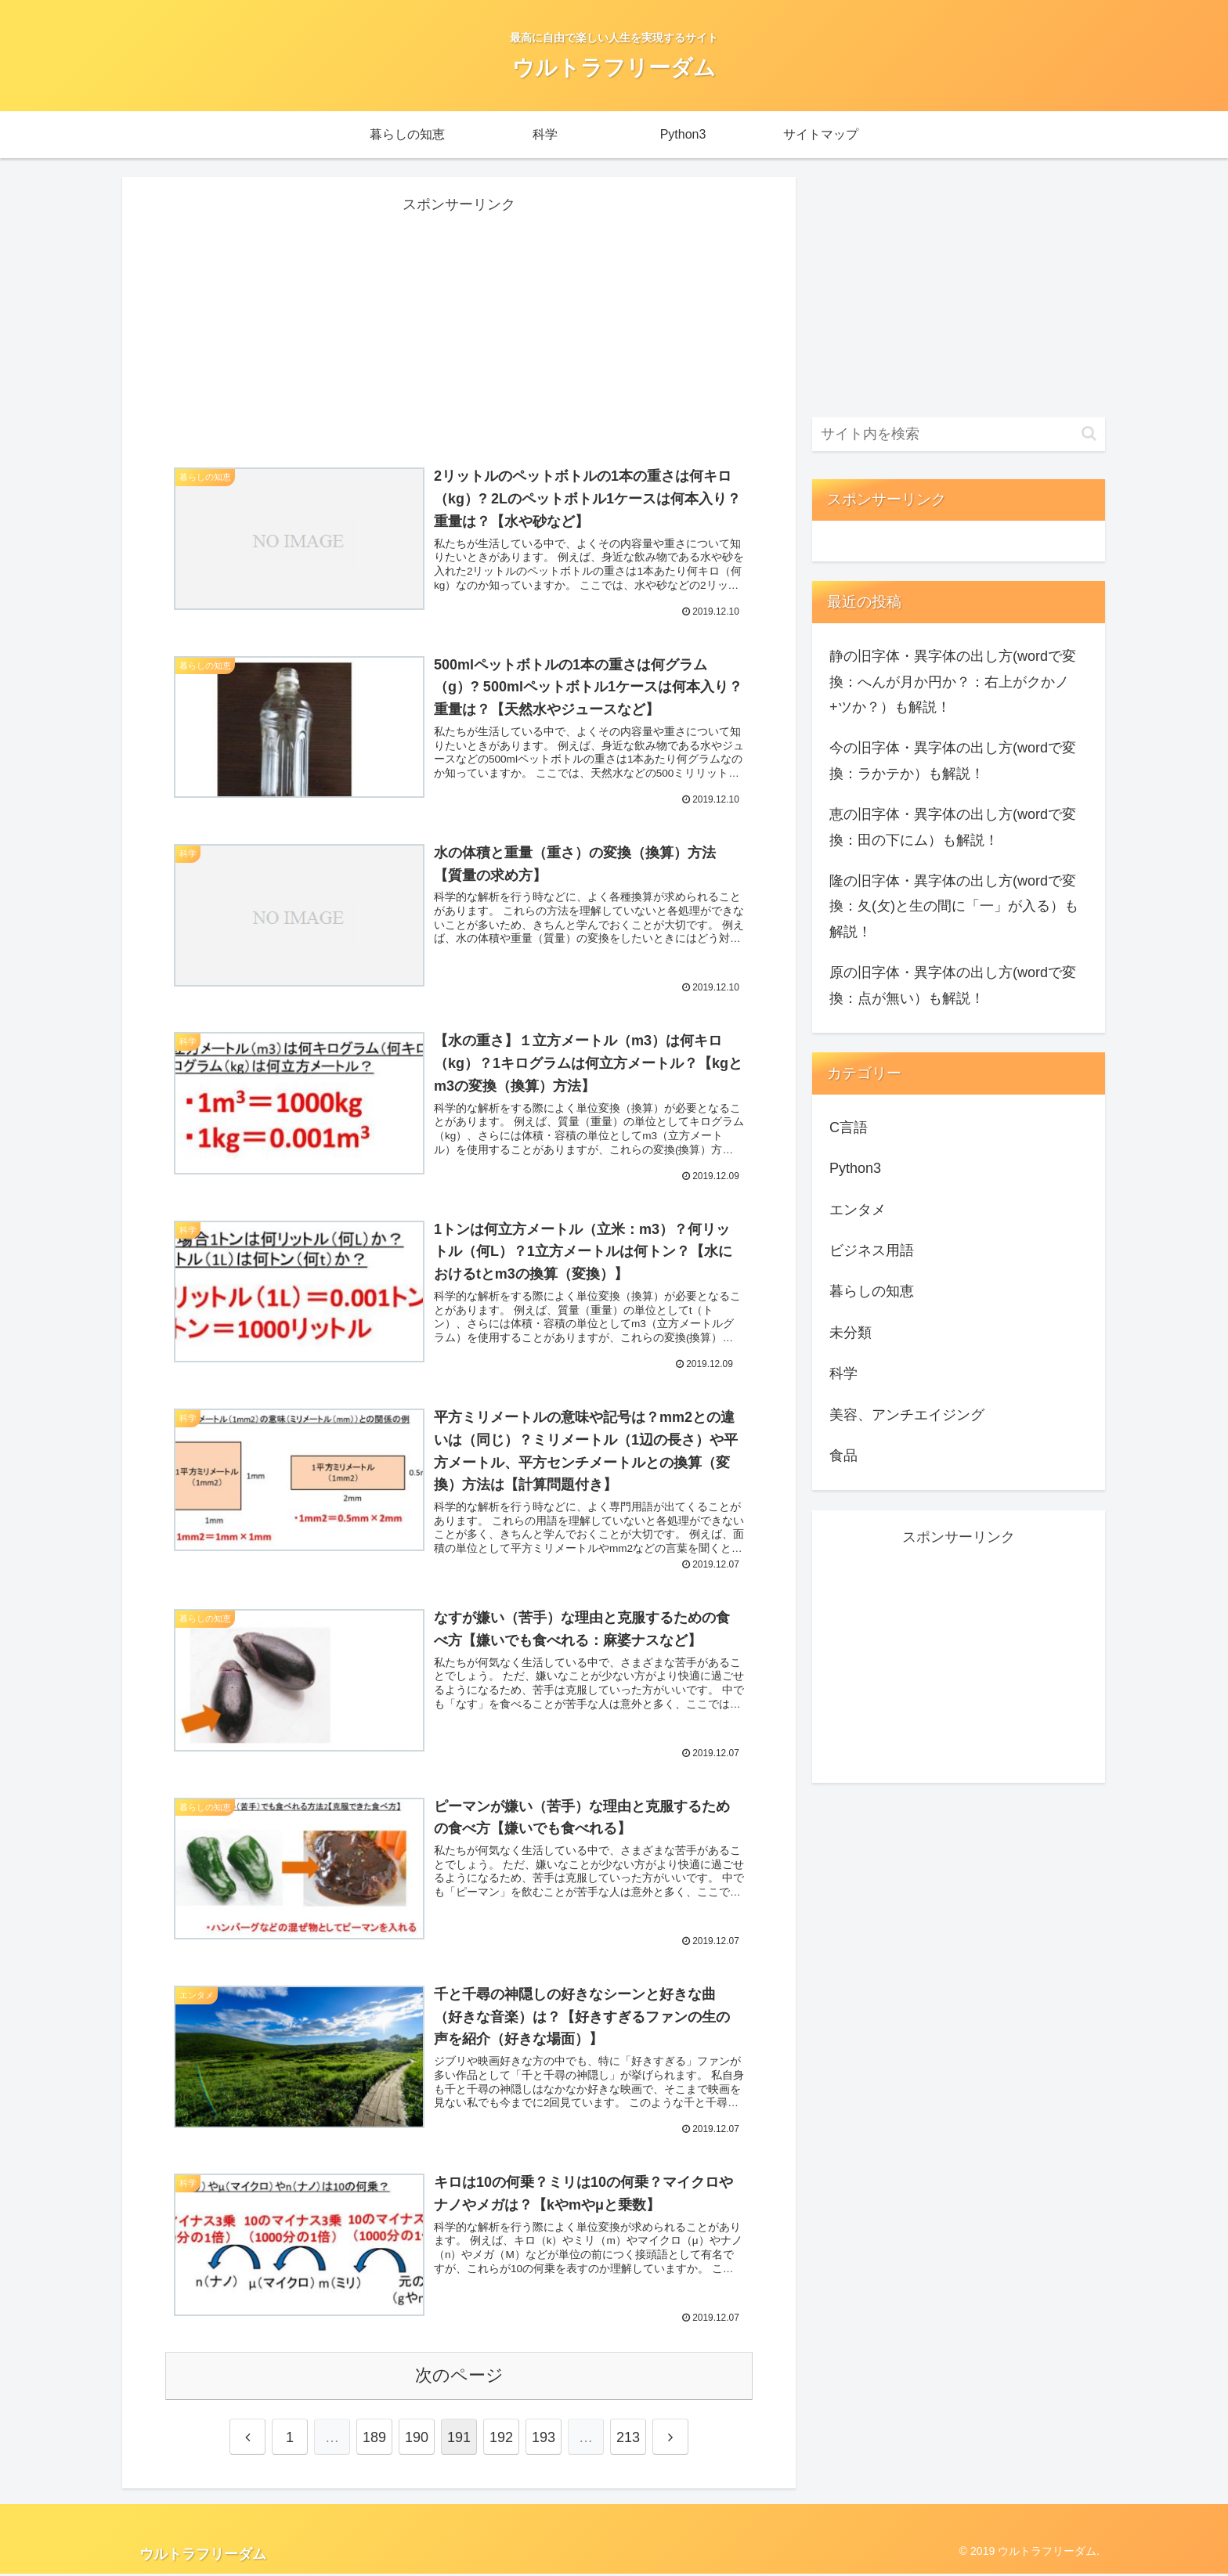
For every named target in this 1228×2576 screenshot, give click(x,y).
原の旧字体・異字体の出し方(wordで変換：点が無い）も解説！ (952, 985)
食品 (843, 1455)
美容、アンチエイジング (906, 1415)
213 (628, 2440)
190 (416, 2440)
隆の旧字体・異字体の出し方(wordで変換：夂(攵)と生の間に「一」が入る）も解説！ (953, 906)
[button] (1089, 433)
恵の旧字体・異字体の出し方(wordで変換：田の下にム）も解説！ (952, 826)
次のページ (459, 2377)
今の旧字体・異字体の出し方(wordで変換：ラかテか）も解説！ (952, 760)
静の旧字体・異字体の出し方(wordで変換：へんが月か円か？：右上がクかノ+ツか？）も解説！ (952, 681)
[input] (958, 434)
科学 (843, 1373)
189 (374, 2440)
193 (543, 2440)
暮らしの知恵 (871, 1291)
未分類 (850, 1332)
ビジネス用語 (871, 1250)
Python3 (855, 1168)
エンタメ (857, 1210)
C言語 (848, 1127)
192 (501, 2440)
